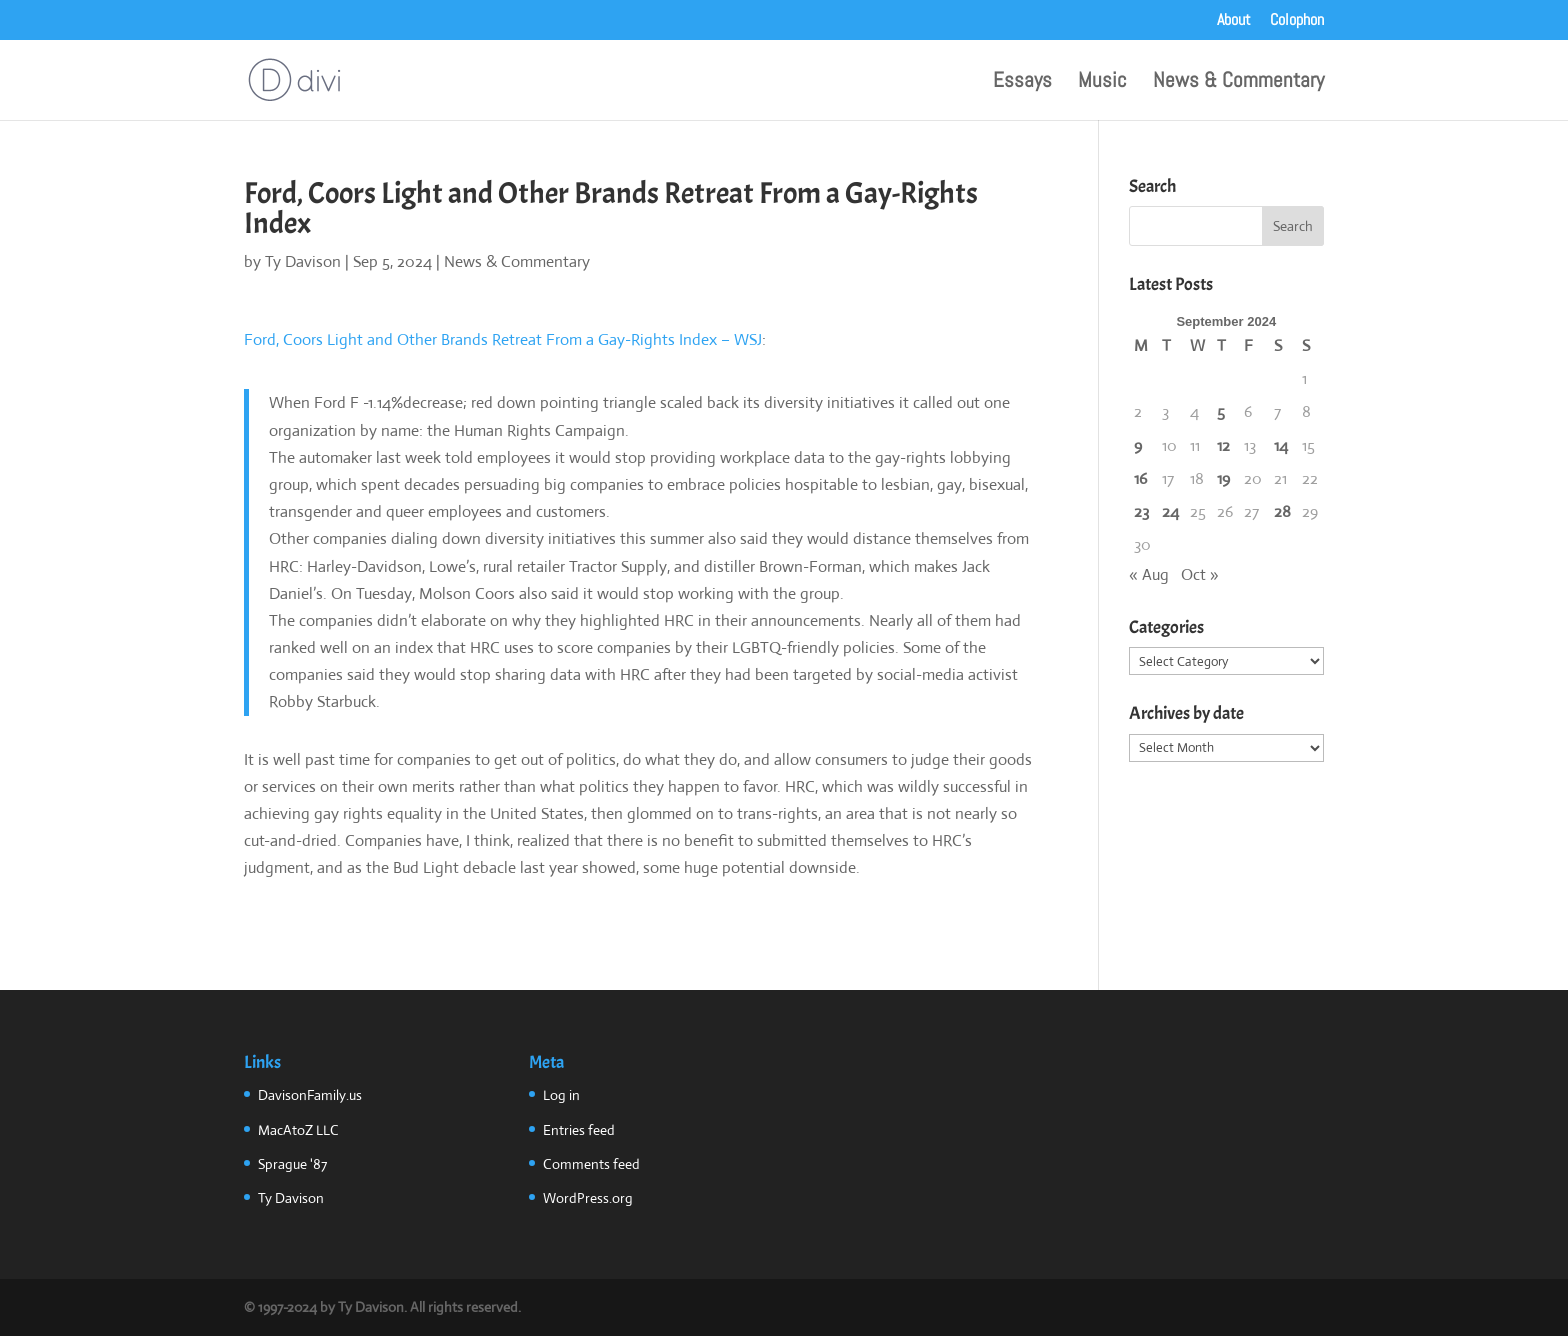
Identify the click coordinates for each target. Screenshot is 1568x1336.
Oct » (1200, 574)
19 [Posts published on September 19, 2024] (1223, 478)
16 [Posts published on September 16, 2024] (1140, 478)
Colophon (1297, 21)
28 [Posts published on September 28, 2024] (1282, 511)
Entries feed (579, 1130)
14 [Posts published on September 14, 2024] (1281, 445)
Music (1102, 83)
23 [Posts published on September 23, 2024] (1141, 511)
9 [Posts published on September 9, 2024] (1138, 445)
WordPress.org (588, 1198)
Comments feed (591, 1164)
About (1234, 21)
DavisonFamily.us (310, 1095)
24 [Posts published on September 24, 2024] (1170, 511)
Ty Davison (303, 261)
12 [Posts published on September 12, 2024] (1223, 445)
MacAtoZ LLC (298, 1130)
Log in (561, 1095)
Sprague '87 (292, 1164)
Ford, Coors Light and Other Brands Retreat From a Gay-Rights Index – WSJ (503, 339)
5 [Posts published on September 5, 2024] (1221, 411)
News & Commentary (1238, 83)
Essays (1022, 83)
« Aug (1149, 574)
